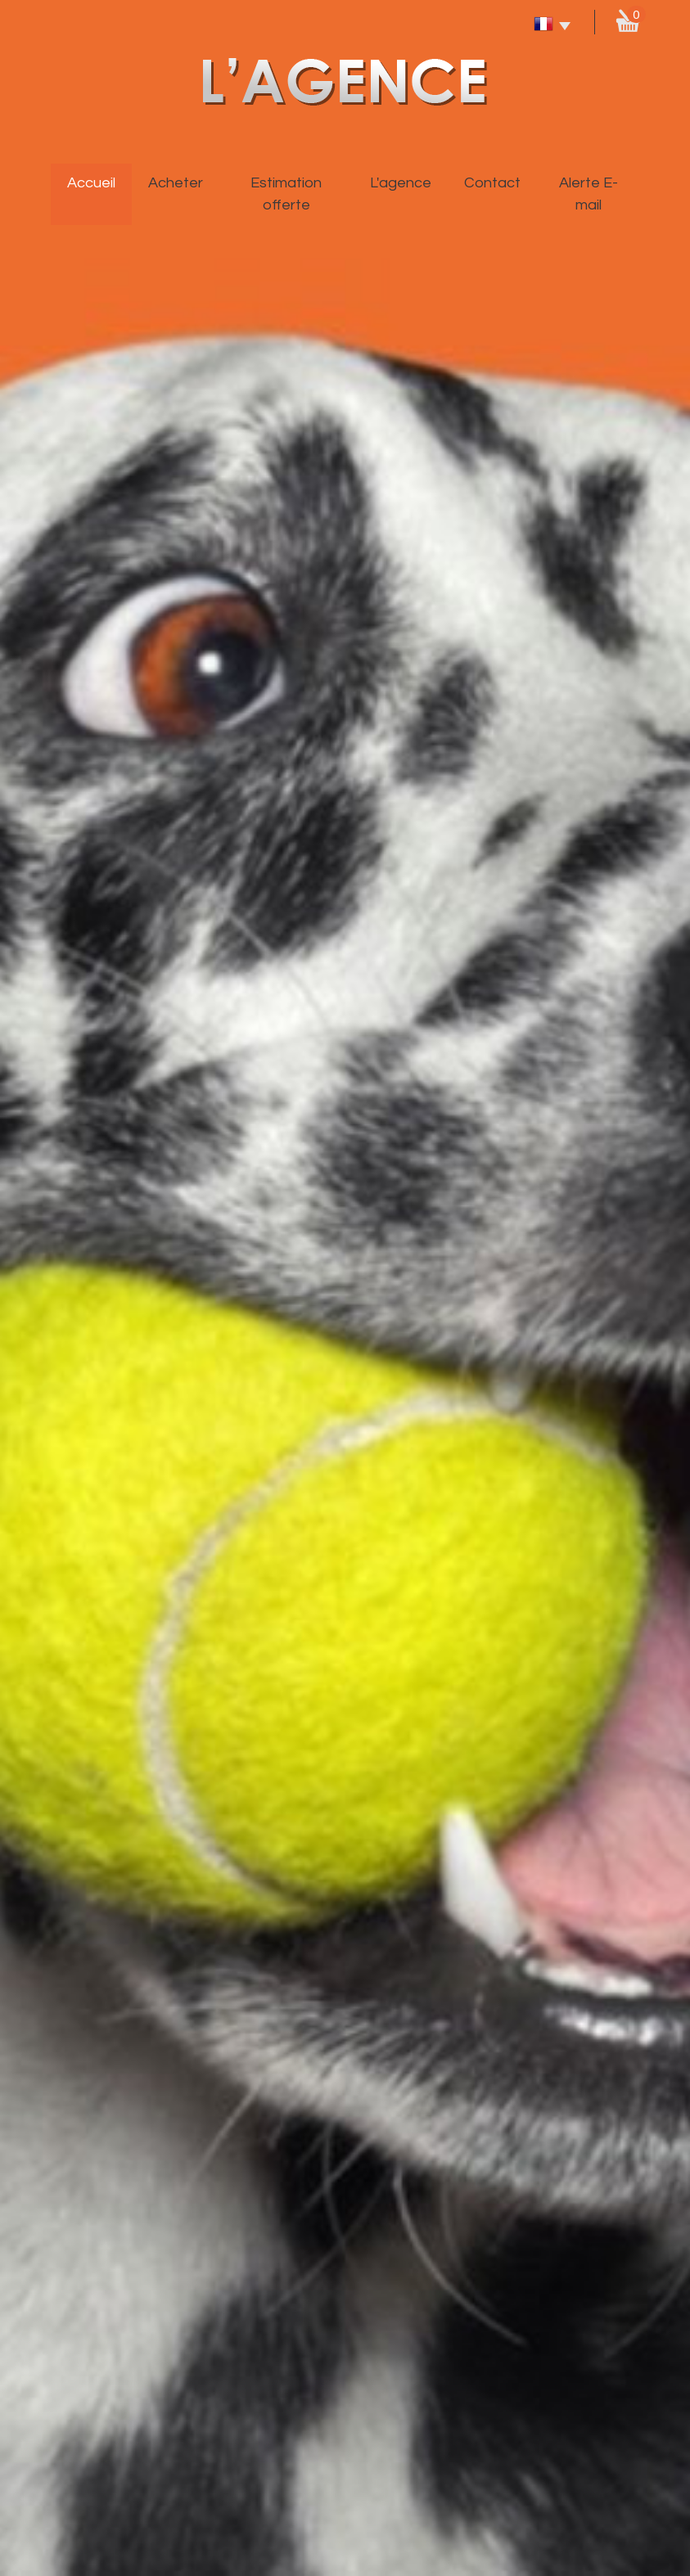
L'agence (400, 183)
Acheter (175, 183)
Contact (492, 183)
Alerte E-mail (588, 194)
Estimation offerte (286, 194)
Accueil (91, 183)
